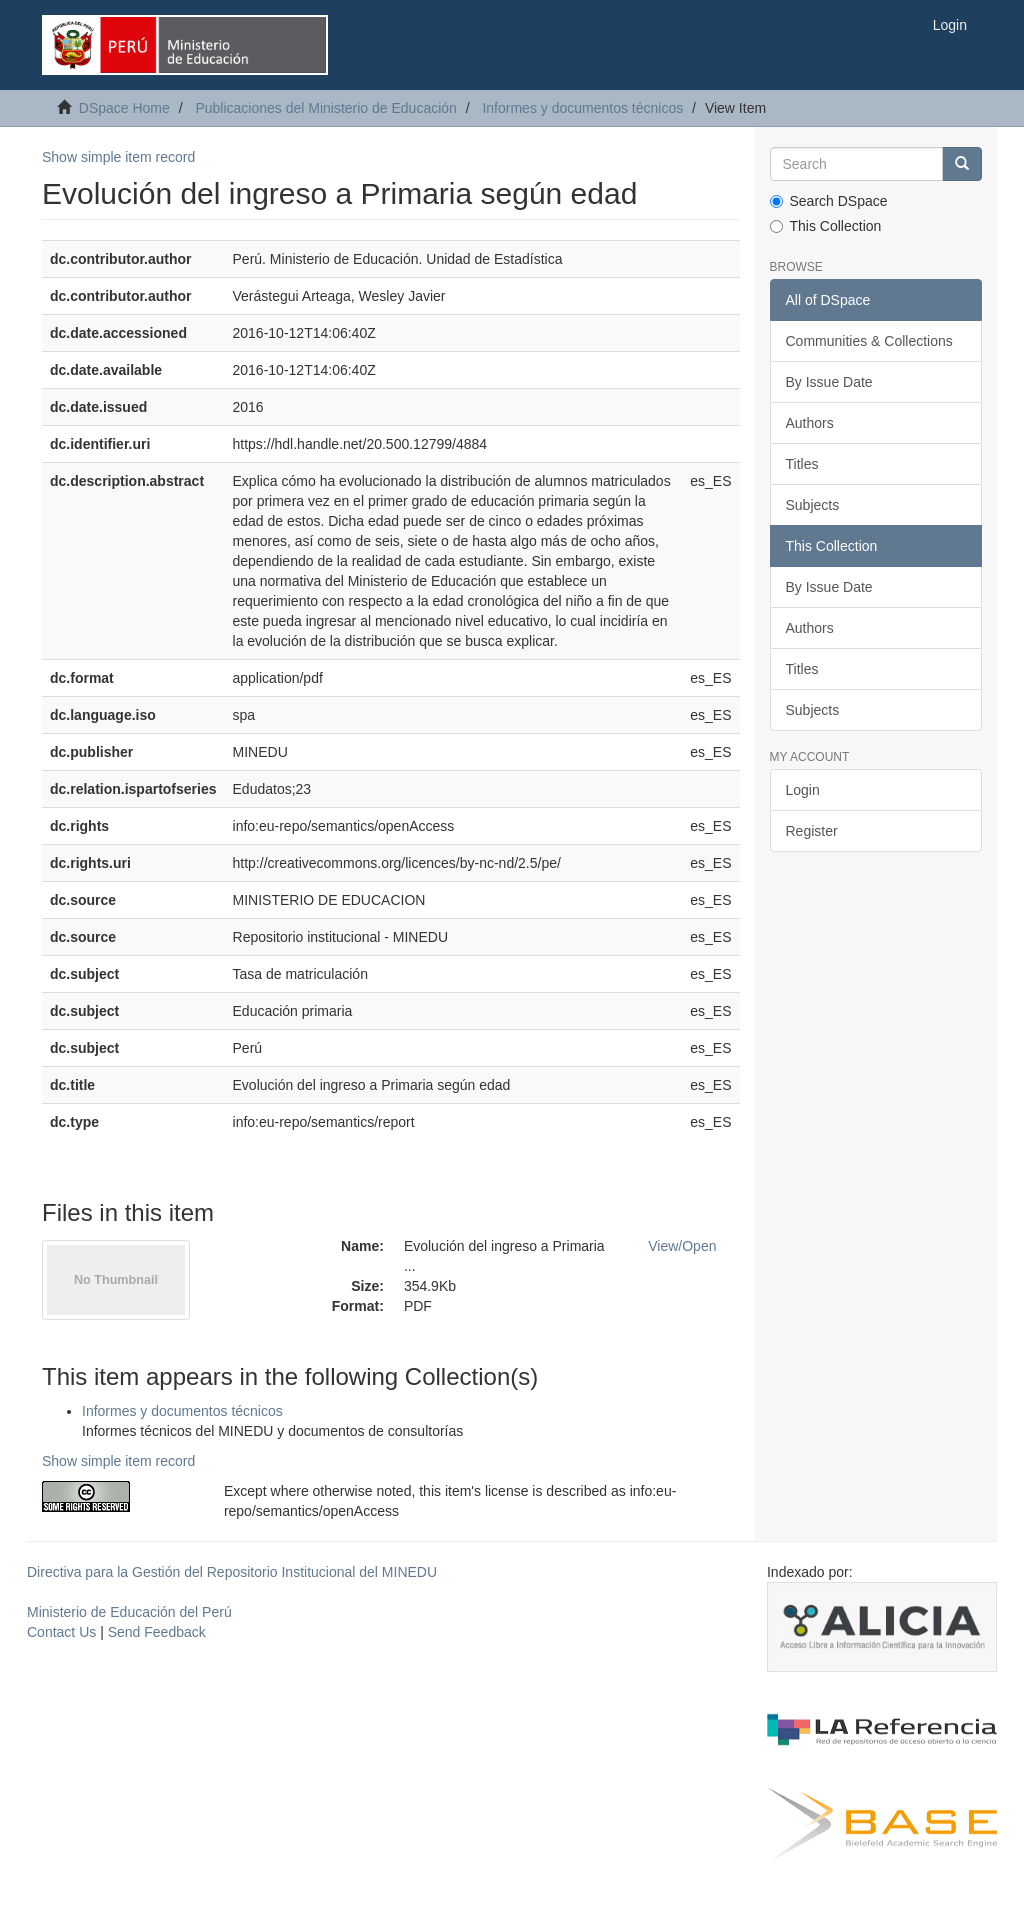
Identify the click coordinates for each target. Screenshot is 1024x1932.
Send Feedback (157, 1632)
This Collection (826, 226)
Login (803, 790)
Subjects (813, 505)
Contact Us (61, 1632)
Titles (802, 464)
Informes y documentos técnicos (582, 108)
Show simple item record (118, 157)
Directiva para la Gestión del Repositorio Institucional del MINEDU (232, 1572)
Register (812, 831)
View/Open (682, 1246)
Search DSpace (829, 201)
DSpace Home (124, 108)
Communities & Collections (869, 341)
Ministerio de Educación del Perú (129, 1612)
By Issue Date (829, 382)
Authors (810, 423)
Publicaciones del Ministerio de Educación (325, 108)
